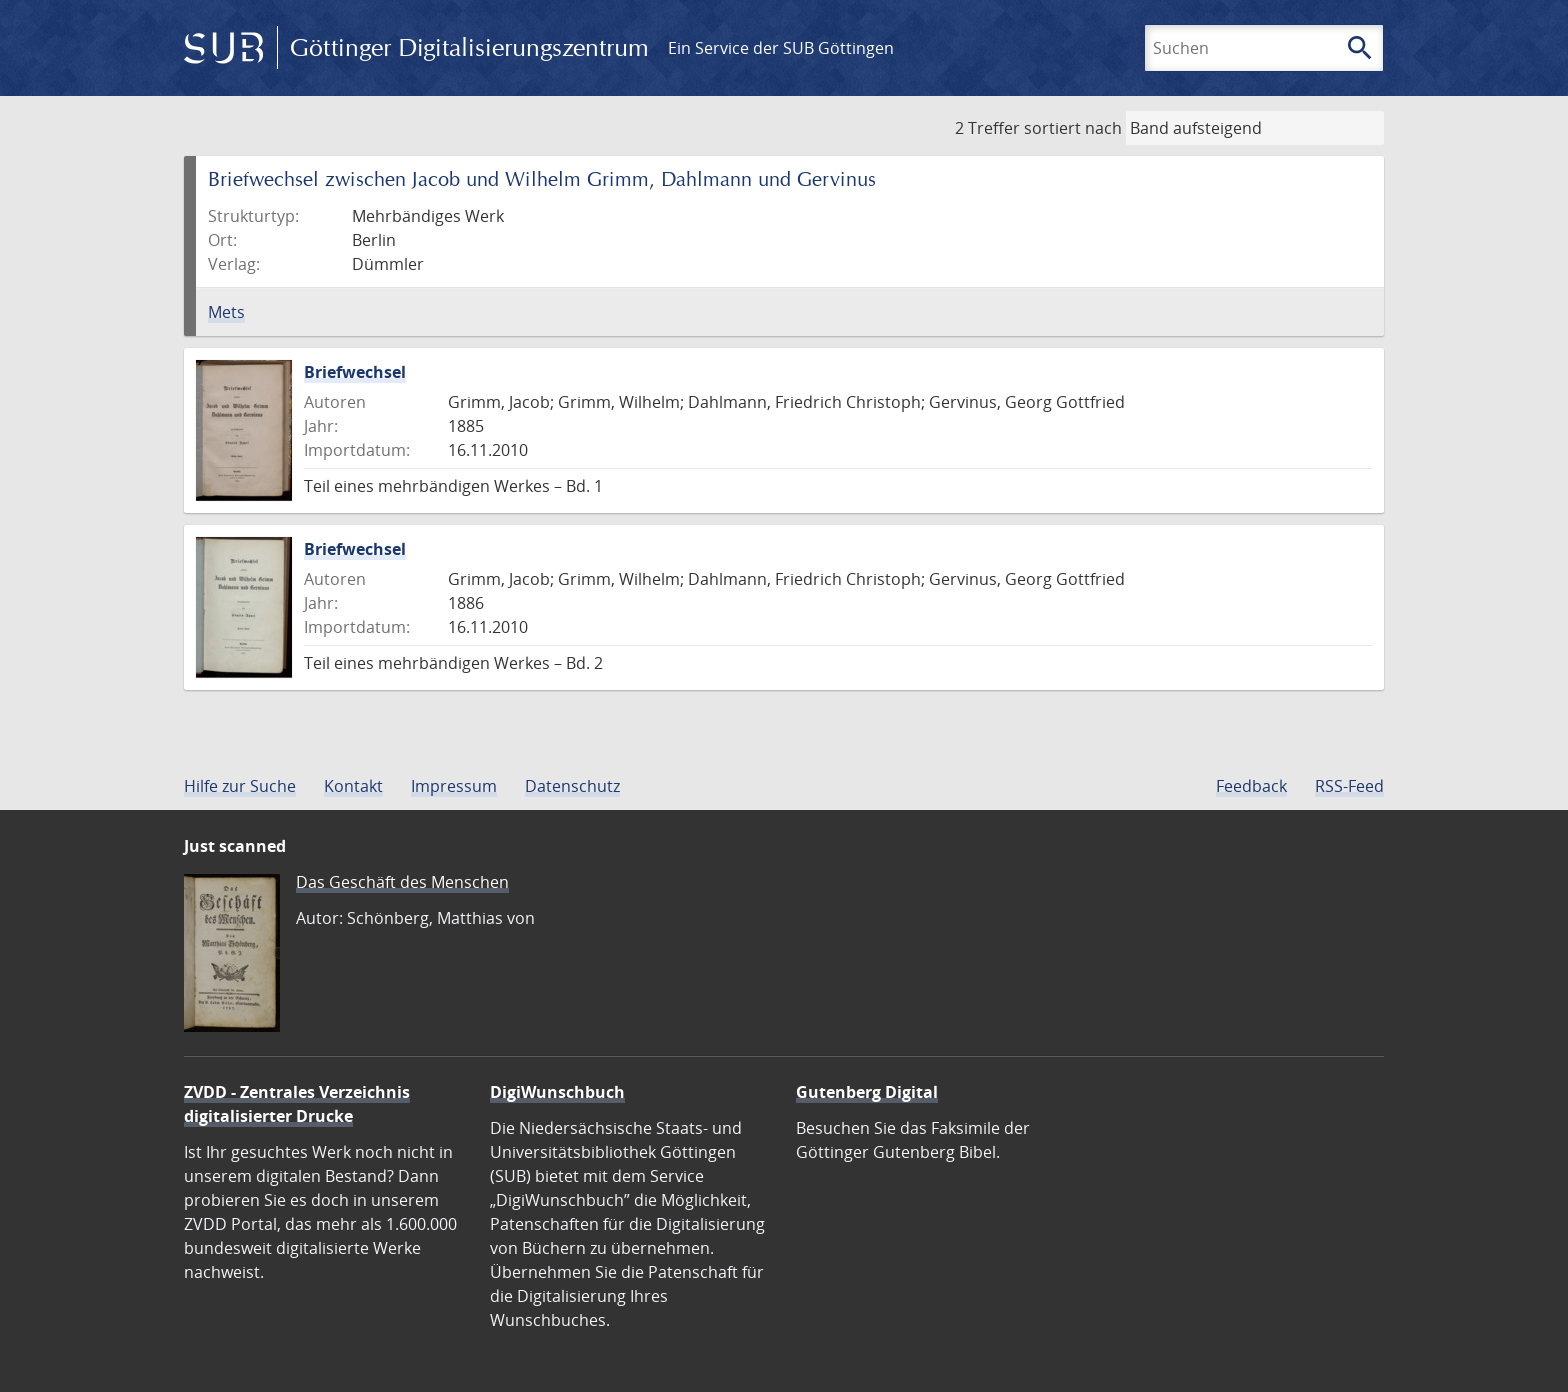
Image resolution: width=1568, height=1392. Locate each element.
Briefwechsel (355, 372)
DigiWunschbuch (557, 1092)
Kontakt (353, 786)
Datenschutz (572, 786)
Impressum (454, 786)
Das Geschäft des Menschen (402, 882)
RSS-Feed (1349, 786)
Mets (226, 312)
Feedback (1251, 786)
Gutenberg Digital (867, 1092)
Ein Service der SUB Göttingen (781, 48)
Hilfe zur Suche (240, 786)
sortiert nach (1073, 128)
